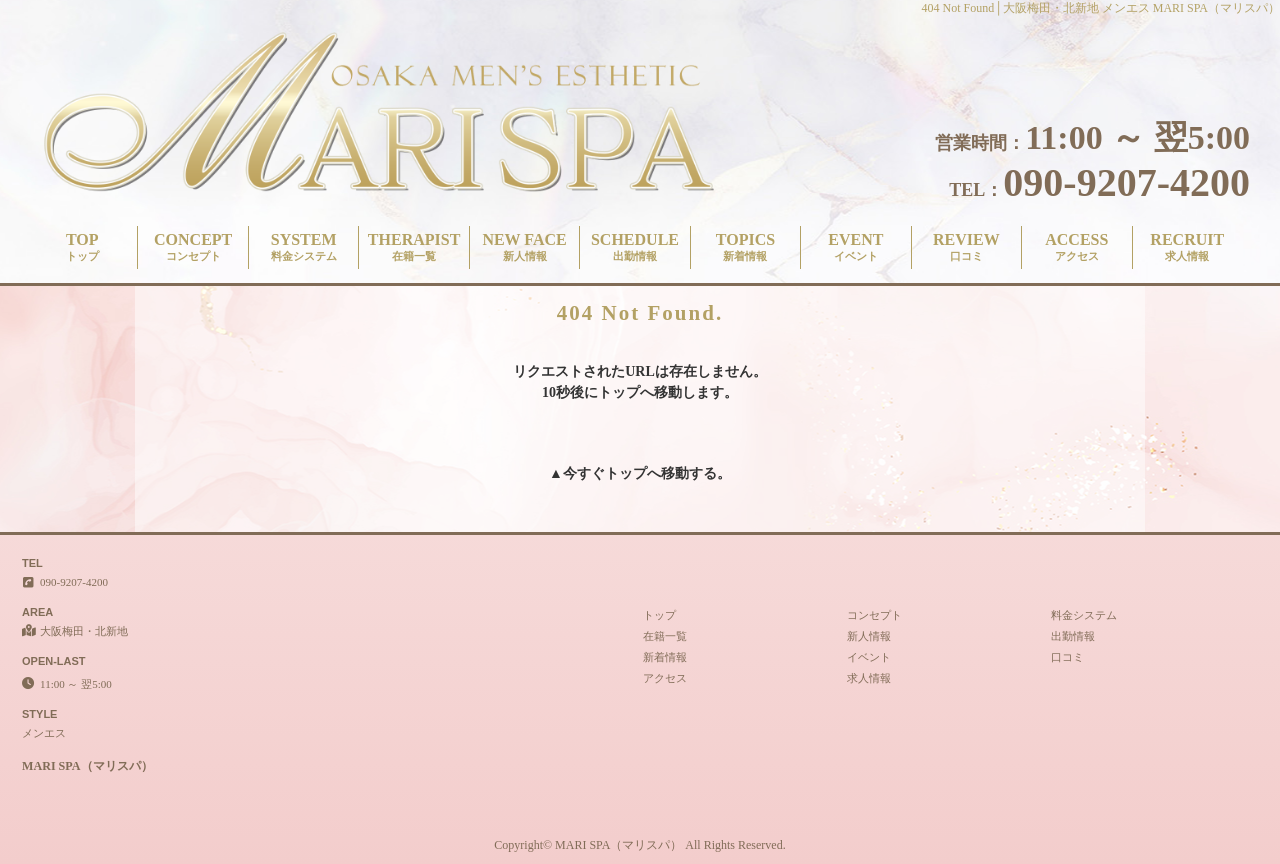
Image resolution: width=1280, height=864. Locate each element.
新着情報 (665, 657)
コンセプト (874, 615)
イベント (869, 657)
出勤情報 (1073, 636)
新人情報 (869, 636)
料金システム (1084, 615)
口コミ (1067, 657)
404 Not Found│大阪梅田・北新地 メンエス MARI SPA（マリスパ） (1101, 8)
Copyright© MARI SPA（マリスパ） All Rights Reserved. (639, 845)
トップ (626, 473)
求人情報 (869, 678)
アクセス (665, 678)
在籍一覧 (665, 636)
